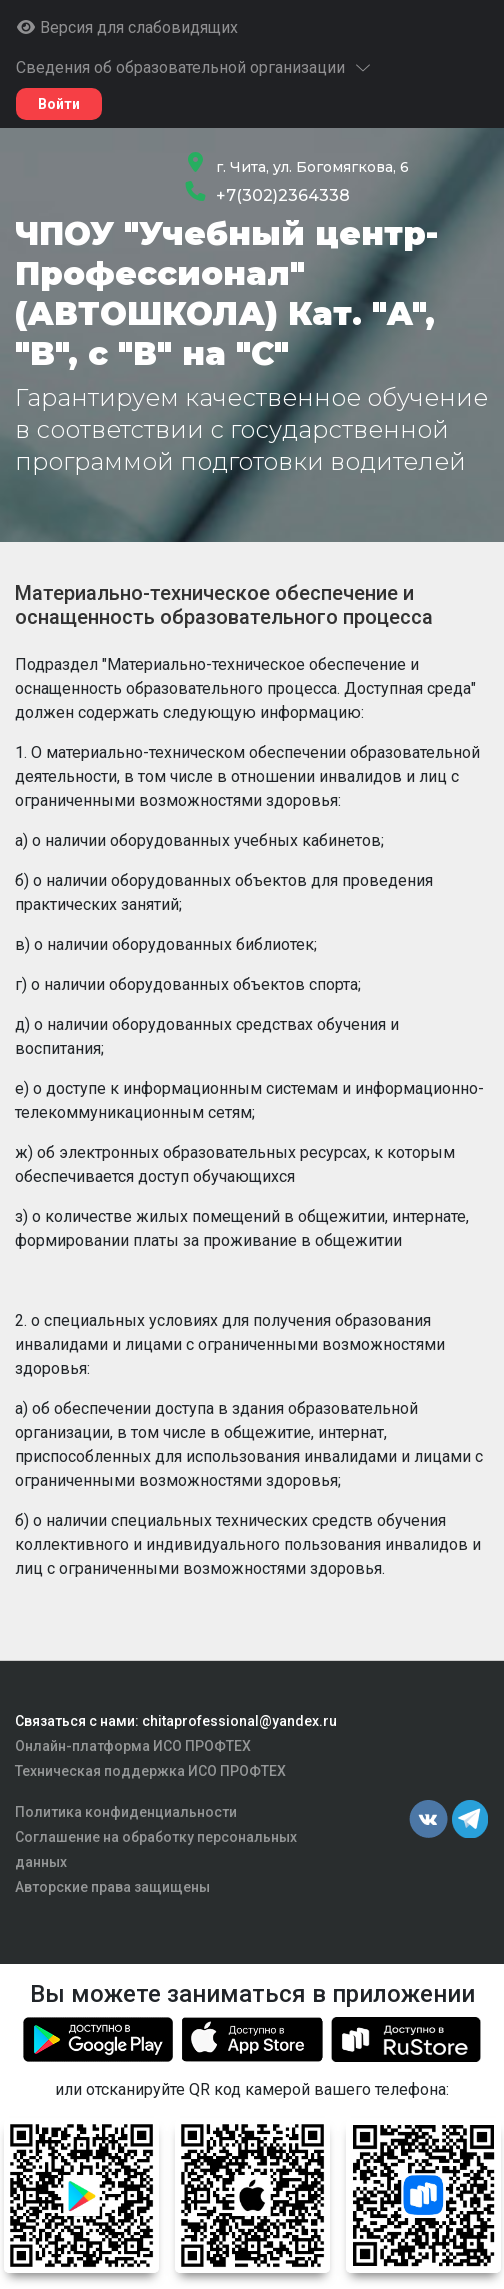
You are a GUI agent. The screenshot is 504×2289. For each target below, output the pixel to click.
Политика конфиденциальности (126, 1812)
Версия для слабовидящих (127, 27)
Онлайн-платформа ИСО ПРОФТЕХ (133, 1746)
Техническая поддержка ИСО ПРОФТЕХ (150, 1771)
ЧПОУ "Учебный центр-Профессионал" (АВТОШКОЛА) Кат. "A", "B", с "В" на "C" (226, 293)
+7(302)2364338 (283, 195)
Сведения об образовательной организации (194, 67)
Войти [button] (59, 104)
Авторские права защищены (112, 1887)
